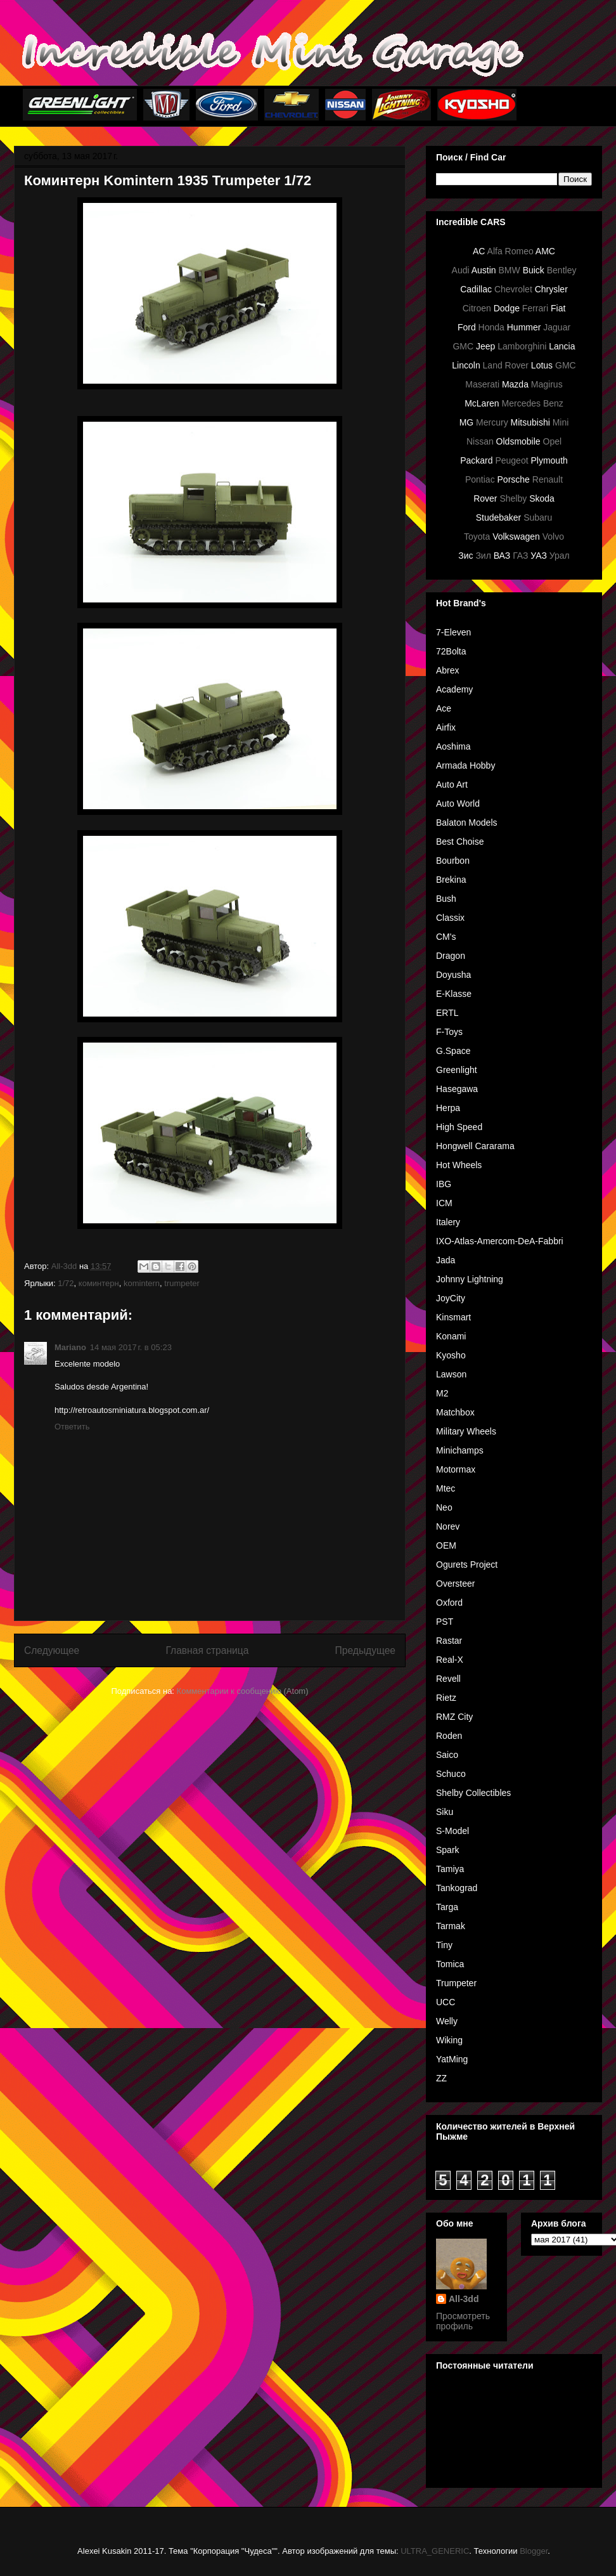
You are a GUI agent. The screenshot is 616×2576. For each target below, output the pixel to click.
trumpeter (182, 1283)
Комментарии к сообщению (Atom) (243, 1691)
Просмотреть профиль (463, 2321)
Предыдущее (365, 1650)
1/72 (66, 1283)
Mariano (70, 1347)
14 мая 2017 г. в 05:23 (131, 1347)
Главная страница (206, 1650)
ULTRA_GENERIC (435, 2551)
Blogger (534, 2551)
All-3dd (463, 2299)
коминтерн (99, 1283)
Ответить (72, 1426)
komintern (142, 1283)
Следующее (51, 1650)
